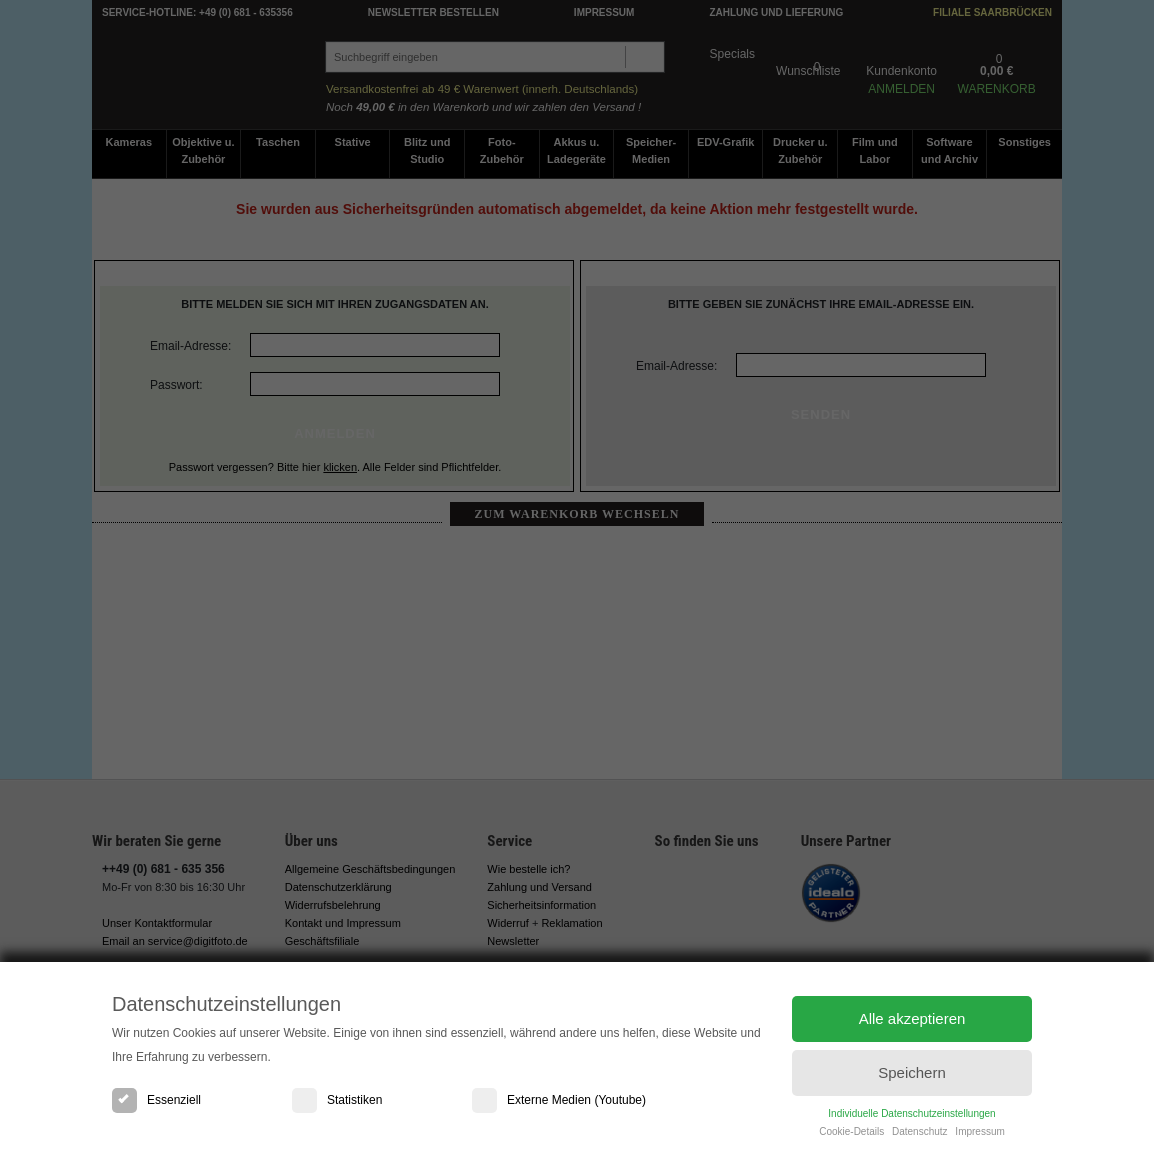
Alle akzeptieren (912, 1019)
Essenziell (156, 1100)
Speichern (912, 1075)
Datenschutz (920, 1135)
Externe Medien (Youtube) (559, 1100)
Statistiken (337, 1100)
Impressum (979, 1135)
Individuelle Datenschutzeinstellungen (911, 1117)
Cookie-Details (851, 1135)
